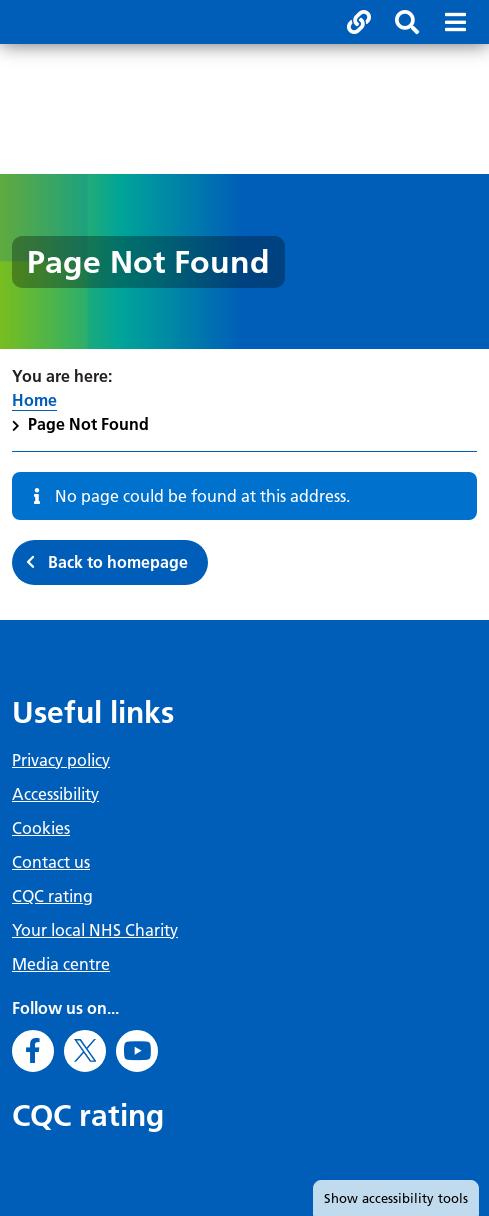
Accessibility (55, 794)
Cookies (41, 828)
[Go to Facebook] (33, 1051)
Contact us (51, 862)
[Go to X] (85, 1051)
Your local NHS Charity (95, 930)
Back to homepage (118, 562)
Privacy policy (61, 760)
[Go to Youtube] (137, 1051)
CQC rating (52, 896)
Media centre (61, 964)
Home (34, 400)
